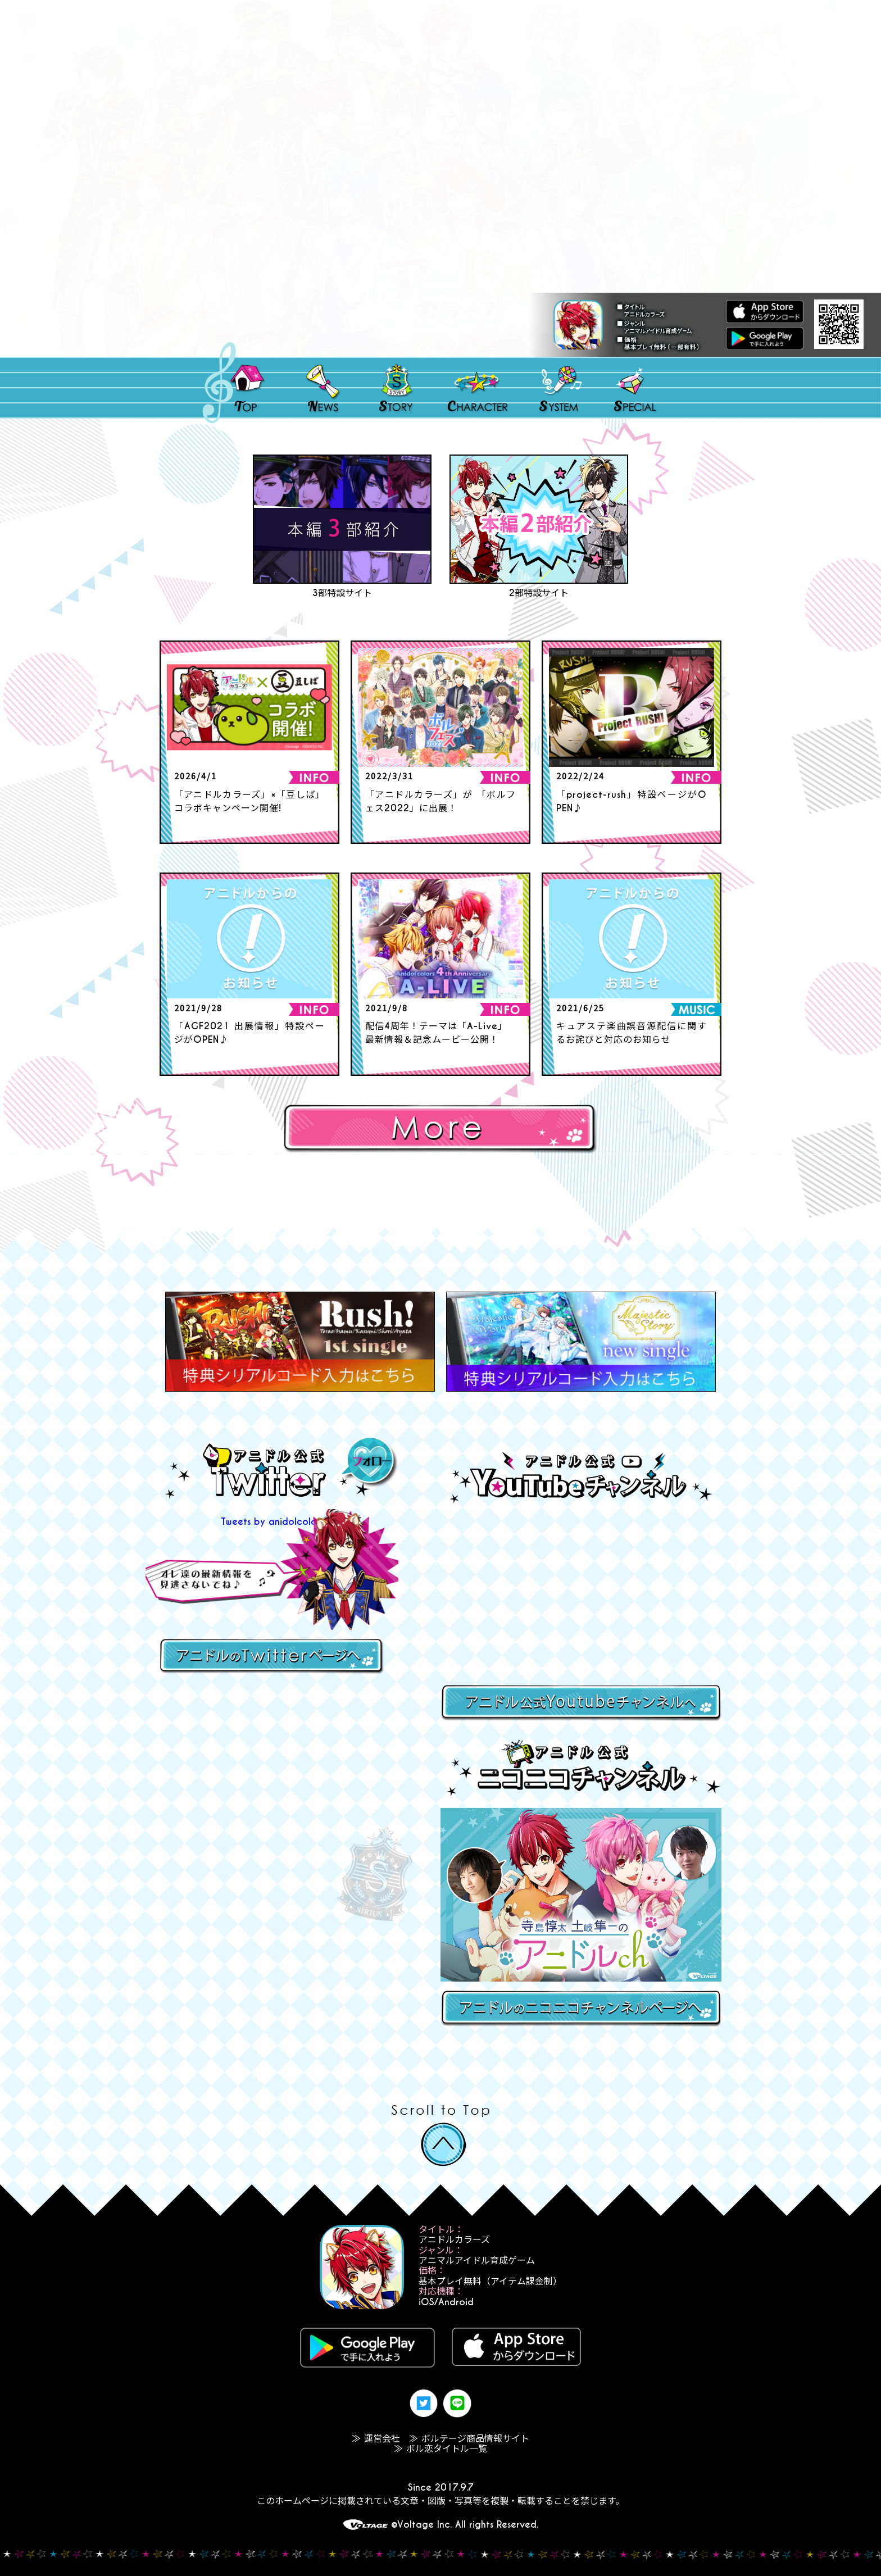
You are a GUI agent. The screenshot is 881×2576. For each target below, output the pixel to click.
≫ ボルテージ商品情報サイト (469, 2439)
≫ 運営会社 (376, 2439)
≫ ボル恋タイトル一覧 (440, 2449)
